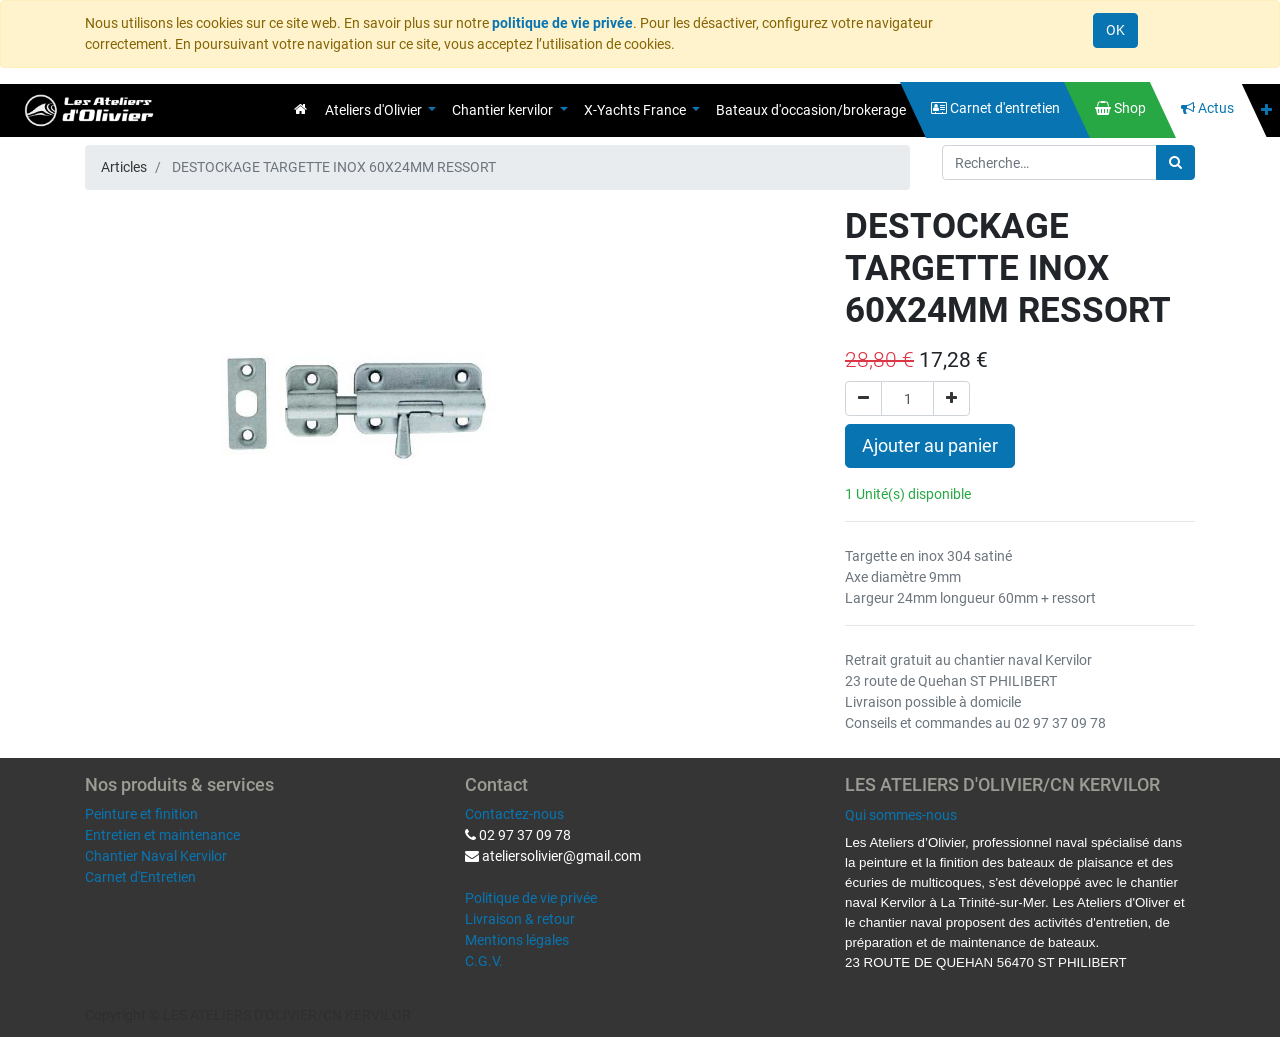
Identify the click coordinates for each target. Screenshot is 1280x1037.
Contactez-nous (514, 814)
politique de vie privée (562, 23)
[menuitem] (300, 109)
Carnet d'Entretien (140, 877)
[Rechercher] (1175, 162)
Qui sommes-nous (901, 815)
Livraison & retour (520, 919)
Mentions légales (517, 940)
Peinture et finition (141, 814)
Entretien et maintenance (162, 835)
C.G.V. (484, 961)
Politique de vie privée (531, 898)
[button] (1266, 110)
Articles (124, 167)
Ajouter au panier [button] (930, 446)
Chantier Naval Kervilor (156, 856)
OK (1115, 30)
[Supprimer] (863, 398)
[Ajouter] (951, 398)
